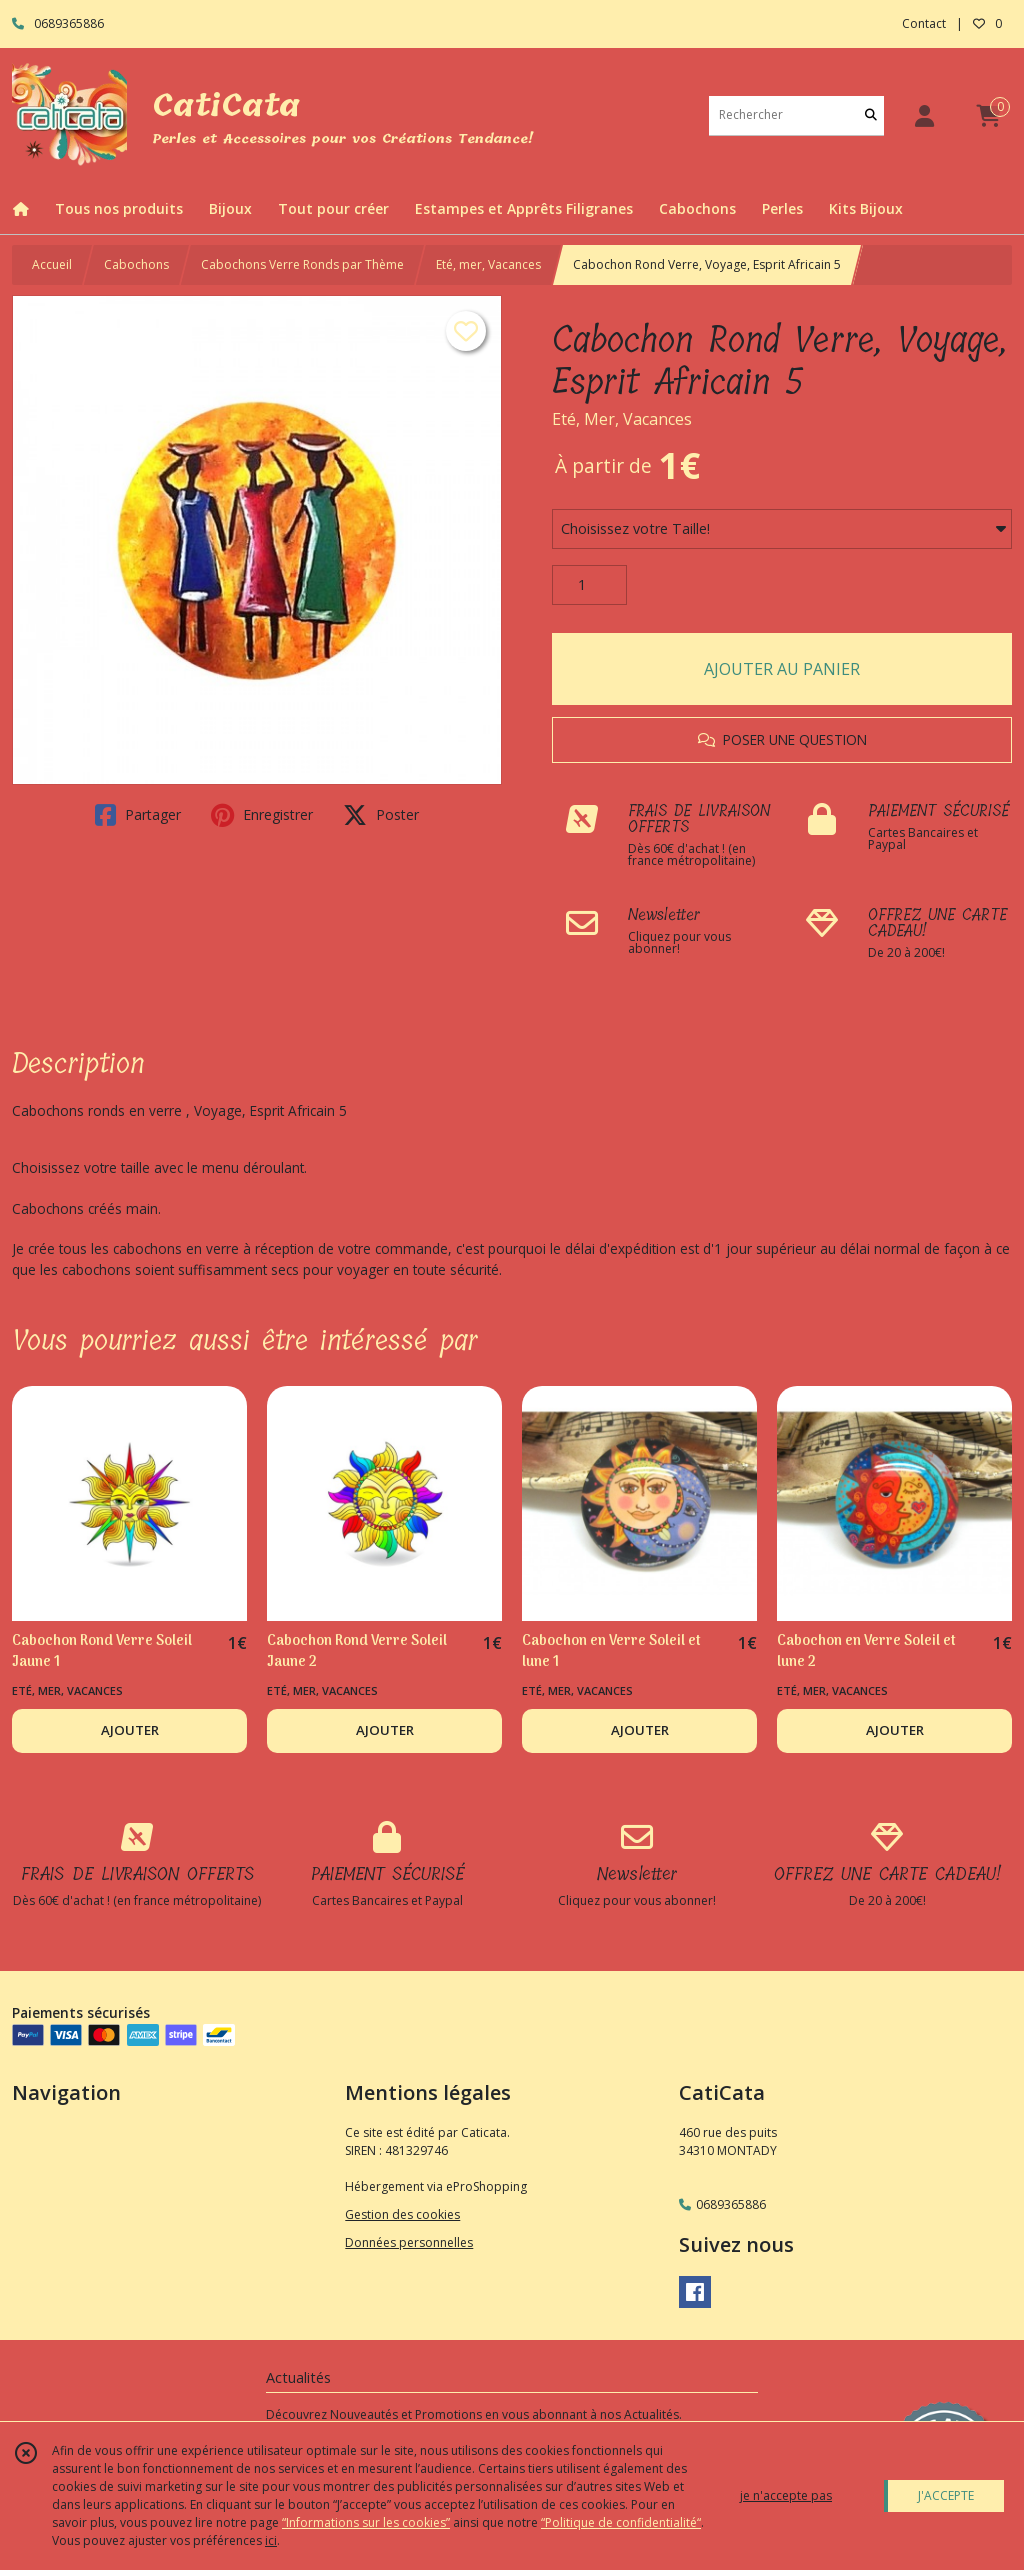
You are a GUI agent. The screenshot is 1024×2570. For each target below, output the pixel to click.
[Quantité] (589, 585)
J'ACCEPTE (946, 2495)
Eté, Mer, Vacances (622, 419)
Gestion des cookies (402, 2214)
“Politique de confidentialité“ (621, 2522)
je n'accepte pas (786, 2495)
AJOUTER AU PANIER (782, 669)
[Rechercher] (871, 115)
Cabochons (136, 264)
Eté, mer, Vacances (488, 264)
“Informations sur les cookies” (366, 2522)
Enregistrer (262, 815)
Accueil (52, 264)
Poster (381, 815)
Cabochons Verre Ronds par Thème (302, 264)
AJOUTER (130, 1730)
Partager (138, 815)
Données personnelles (409, 2242)
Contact (924, 23)
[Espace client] (924, 115)
